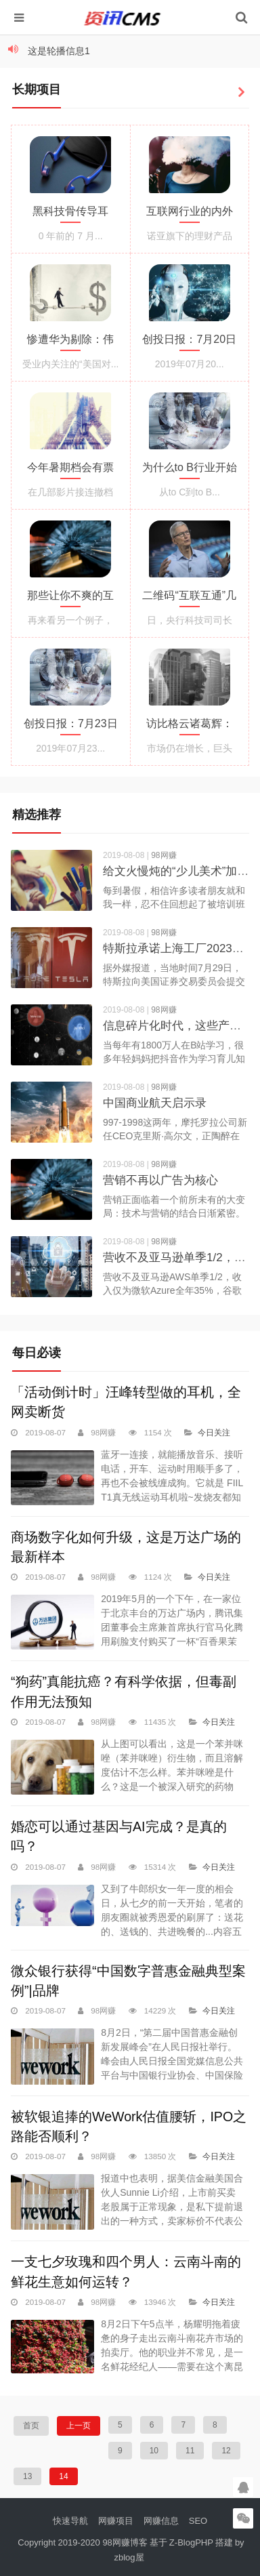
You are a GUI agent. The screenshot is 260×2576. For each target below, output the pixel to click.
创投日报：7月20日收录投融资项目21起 (189, 342)
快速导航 (70, 2521)
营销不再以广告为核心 (160, 1180)
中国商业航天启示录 (155, 1103)
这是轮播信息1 (59, 50)
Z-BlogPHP (191, 2542)
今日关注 (214, 1432)
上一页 (78, 2425)
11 (190, 2450)
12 (225, 2450)
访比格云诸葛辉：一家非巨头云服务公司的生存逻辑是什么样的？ (189, 726)
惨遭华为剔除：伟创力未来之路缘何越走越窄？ (70, 342)
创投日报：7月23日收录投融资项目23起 (71, 726)
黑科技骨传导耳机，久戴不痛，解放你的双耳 (70, 214)
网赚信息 (161, 2521)
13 (27, 2476)
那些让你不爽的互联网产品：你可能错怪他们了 (70, 598)
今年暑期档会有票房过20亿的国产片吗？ (70, 470)
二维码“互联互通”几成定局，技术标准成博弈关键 (189, 598)
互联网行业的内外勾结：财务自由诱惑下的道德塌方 (189, 214)
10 (154, 2450)
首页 (31, 2425)
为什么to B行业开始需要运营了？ (189, 470)
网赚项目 (115, 2521)
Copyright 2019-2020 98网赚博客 (83, 2542)
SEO (198, 2521)
